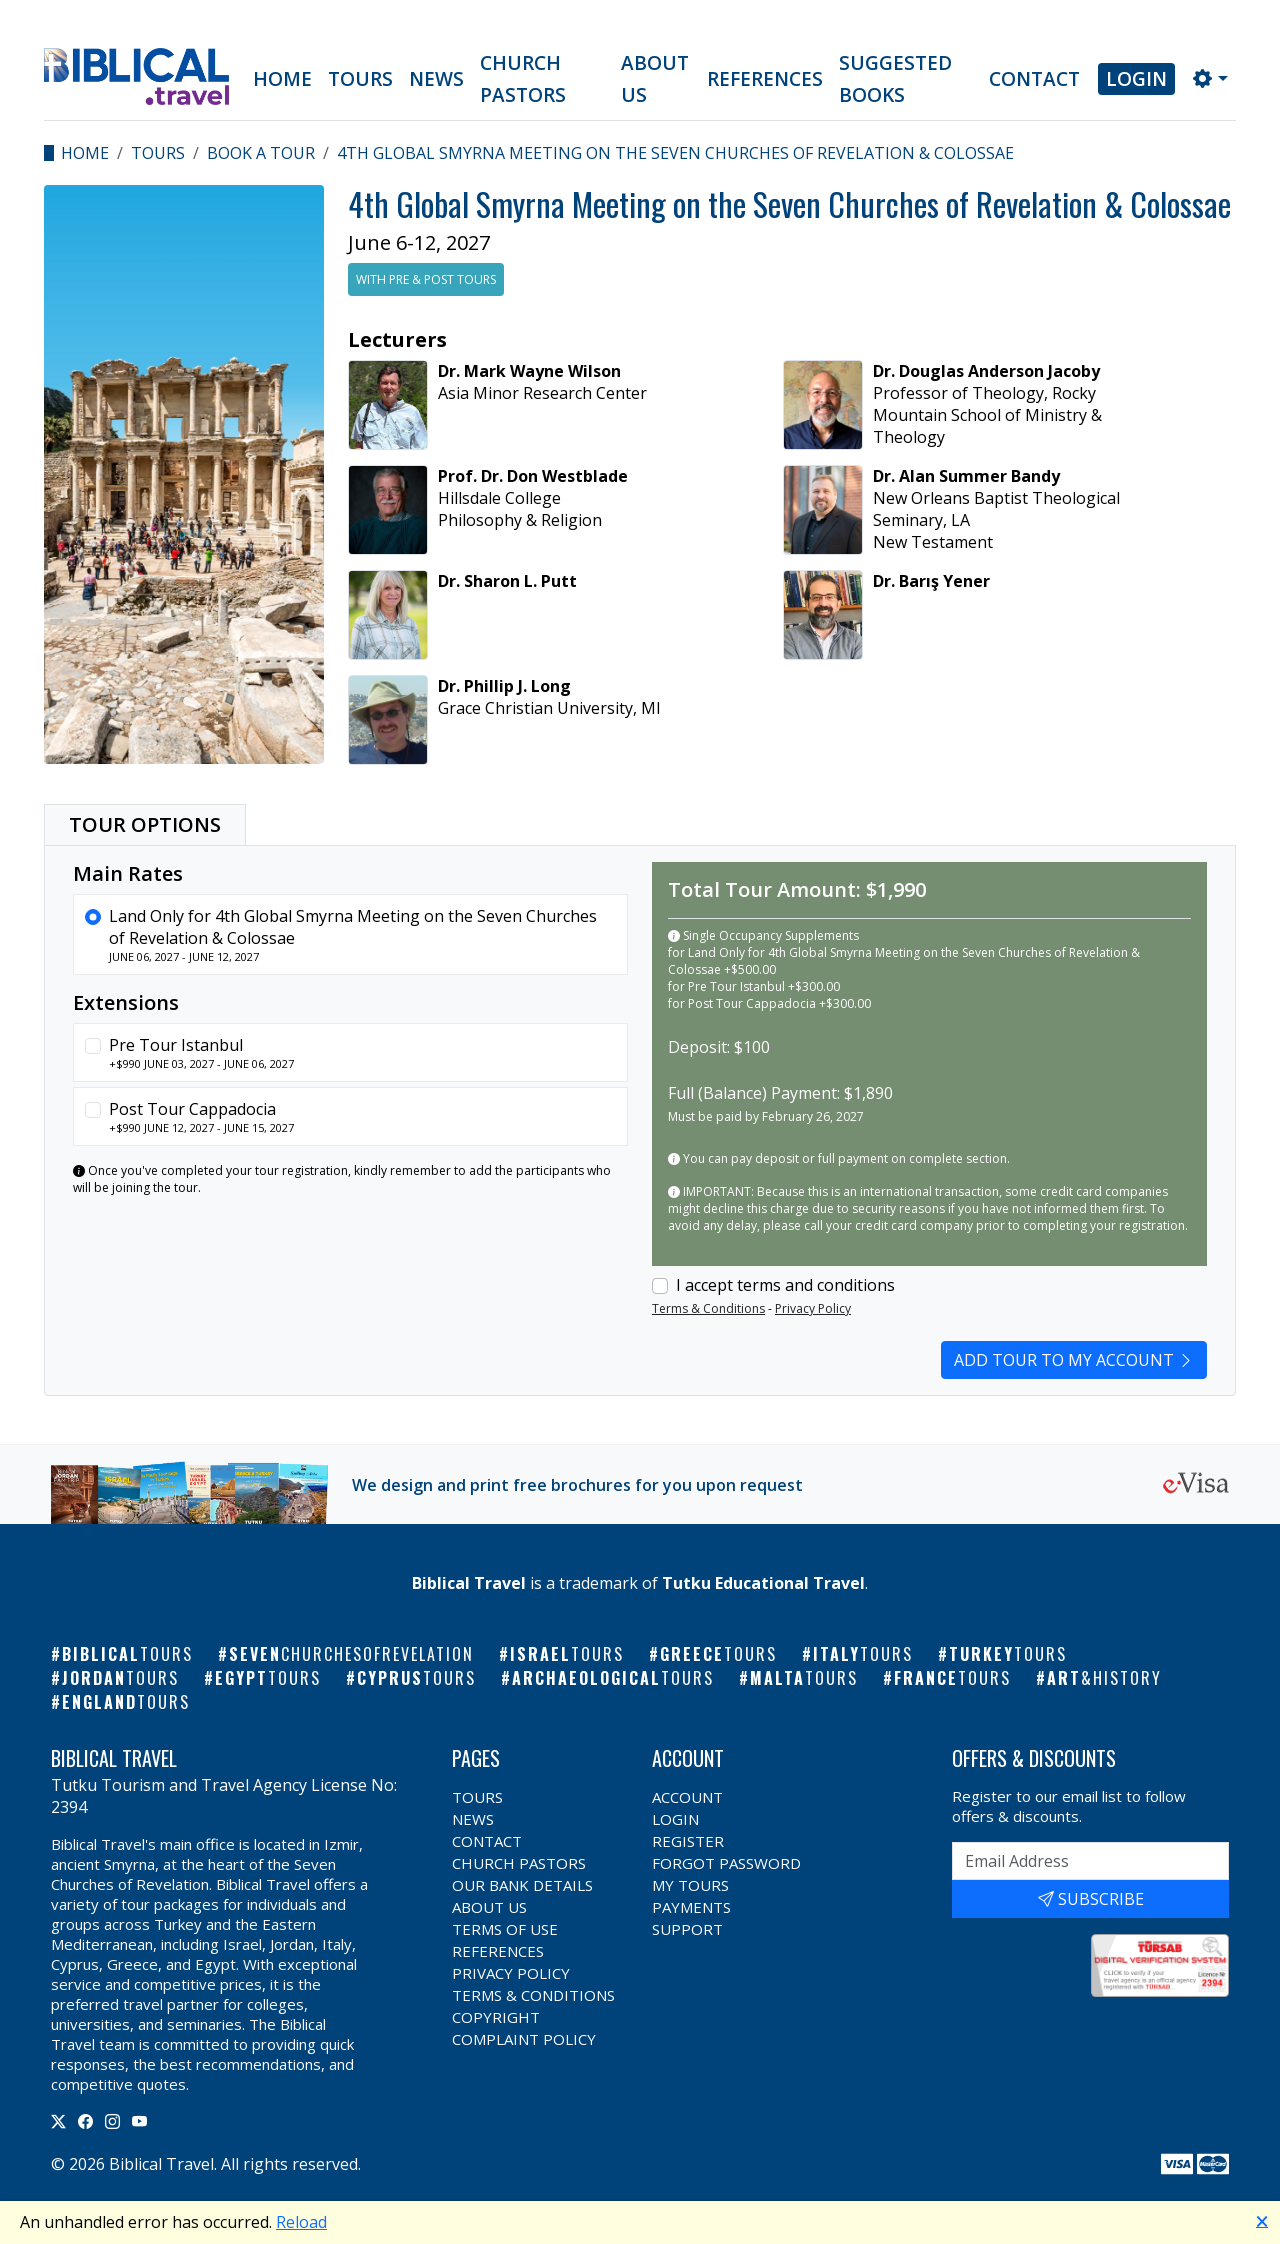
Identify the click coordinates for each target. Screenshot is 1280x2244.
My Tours (690, 1885)
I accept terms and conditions (785, 1285)
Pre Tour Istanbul (176, 1045)
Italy (863, 1654)
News (436, 79)
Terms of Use (505, 1929)
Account (687, 1797)
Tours (360, 79)
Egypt (268, 1678)
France (952, 1678)
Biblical (127, 1654)
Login (1136, 79)
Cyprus (416, 1678)
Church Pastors (523, 79)
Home (282, 79)
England (126, 1702)
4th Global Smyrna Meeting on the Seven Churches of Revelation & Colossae (675, 153)
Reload (301, 2222)
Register (688, 1841)
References (765, 79)
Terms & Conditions (708, 1308)
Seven (351, 1654)
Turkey (1008, 1654)
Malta (804, 1678)
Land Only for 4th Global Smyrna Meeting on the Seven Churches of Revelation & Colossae (353, 927)
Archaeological (613, 1678)
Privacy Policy (813, 1308)
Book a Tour (261, 153)
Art (1104, 1678)
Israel (567, 1654)
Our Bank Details (522, 1885)
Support (687, 1929)
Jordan (120, 1678)
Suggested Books (895, 79)
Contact (1034, 79)
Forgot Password (726, 1863)
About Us (655, 79)
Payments (691, 1907)
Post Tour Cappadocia (192, 1109)
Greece (718, 1654)
